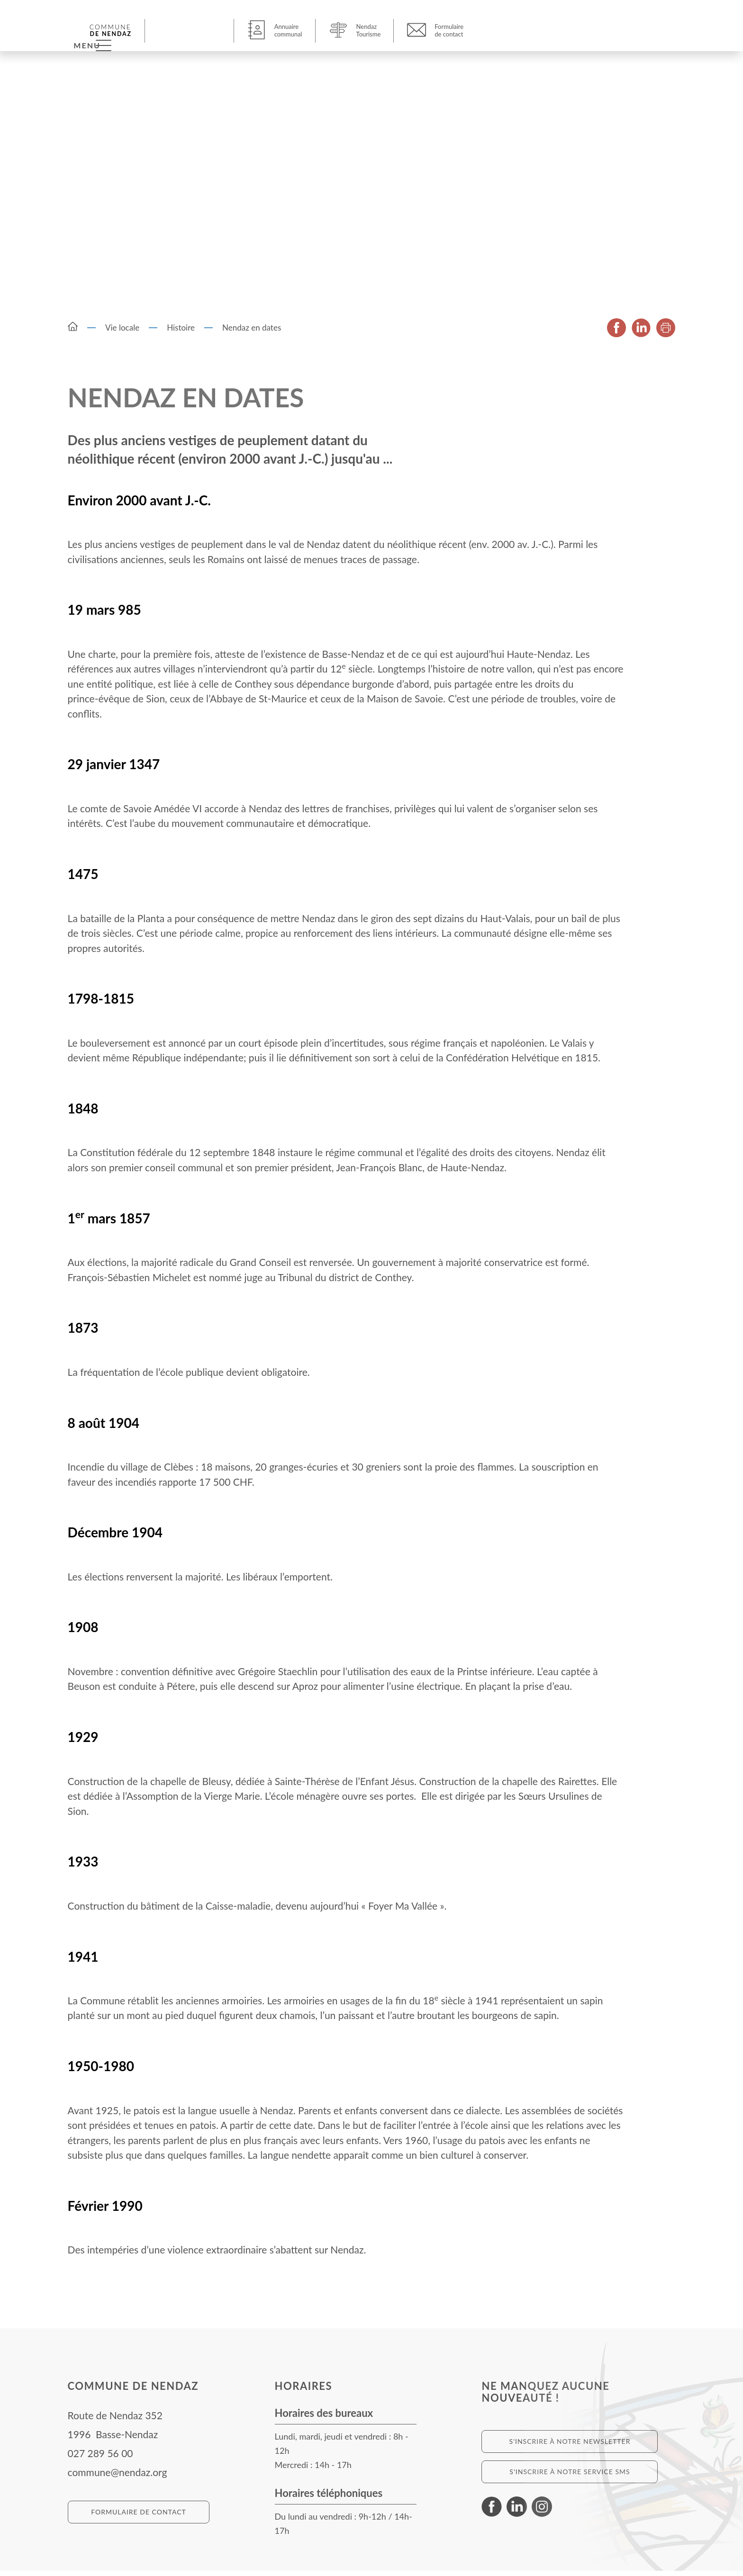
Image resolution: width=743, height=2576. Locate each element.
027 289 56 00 (100, 2458)
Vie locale (122, 333)
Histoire (181, 333)
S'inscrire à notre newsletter (570, 2446)
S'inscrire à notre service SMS (569, 2477)
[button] (177, 30)
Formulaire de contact (138, 2517)
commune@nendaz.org (117, 2477)
